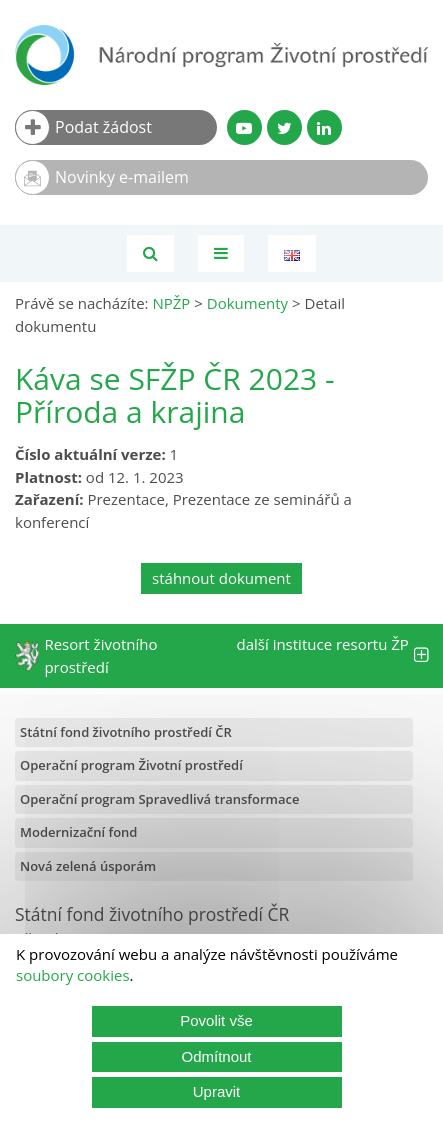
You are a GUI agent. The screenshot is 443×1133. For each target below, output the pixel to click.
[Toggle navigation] (221, 253)
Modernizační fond (78, 832)
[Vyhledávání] (150, 253)
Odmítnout (216, 1056)
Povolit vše (216, 1020)
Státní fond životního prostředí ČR (126, 732)
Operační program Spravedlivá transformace (160, 799)
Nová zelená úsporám (88, 866)
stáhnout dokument (221, 578)
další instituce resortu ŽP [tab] (333, 655)
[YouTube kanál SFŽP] (244, 127)
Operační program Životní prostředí (131, 765)
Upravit (217, 1091)
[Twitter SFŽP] (284, 127)
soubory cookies (73, 975)
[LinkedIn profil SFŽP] (324, 127)
